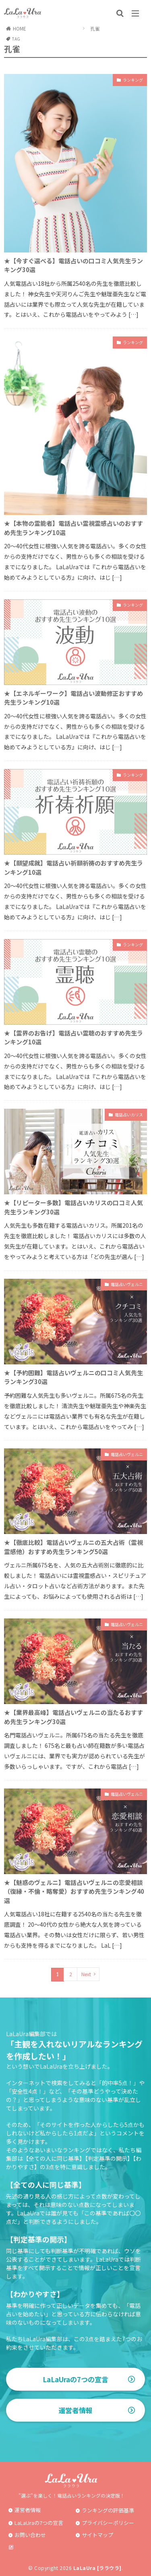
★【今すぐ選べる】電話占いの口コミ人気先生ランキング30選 (73, 265)
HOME (19, 28)
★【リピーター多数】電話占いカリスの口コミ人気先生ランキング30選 (73, 1207)
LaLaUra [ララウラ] (97, 2567)
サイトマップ (97, 2535)
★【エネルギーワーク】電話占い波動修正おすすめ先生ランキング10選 (73, 698)
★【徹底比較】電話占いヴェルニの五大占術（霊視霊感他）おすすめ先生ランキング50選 (73, 1547)
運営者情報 (75, 2410)
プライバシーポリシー (108, 2523)
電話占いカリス (129, 1115)
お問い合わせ (30, 2535)
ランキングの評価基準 (108, 2510)
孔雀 (95, 28)
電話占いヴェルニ (127, 1284)
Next (86, 1974)
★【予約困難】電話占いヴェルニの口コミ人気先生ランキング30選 (73, 1377)
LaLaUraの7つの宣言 (75, 2379)
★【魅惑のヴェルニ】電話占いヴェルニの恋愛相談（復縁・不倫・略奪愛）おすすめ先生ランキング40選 (74, 1891)
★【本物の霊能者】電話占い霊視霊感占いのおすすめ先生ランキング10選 (73, 528)
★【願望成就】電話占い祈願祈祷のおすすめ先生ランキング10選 (73, 867)
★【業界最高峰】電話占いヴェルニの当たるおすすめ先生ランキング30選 (73, 1717)
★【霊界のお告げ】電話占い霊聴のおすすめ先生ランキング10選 (73, 1037)
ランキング (133, 80)
